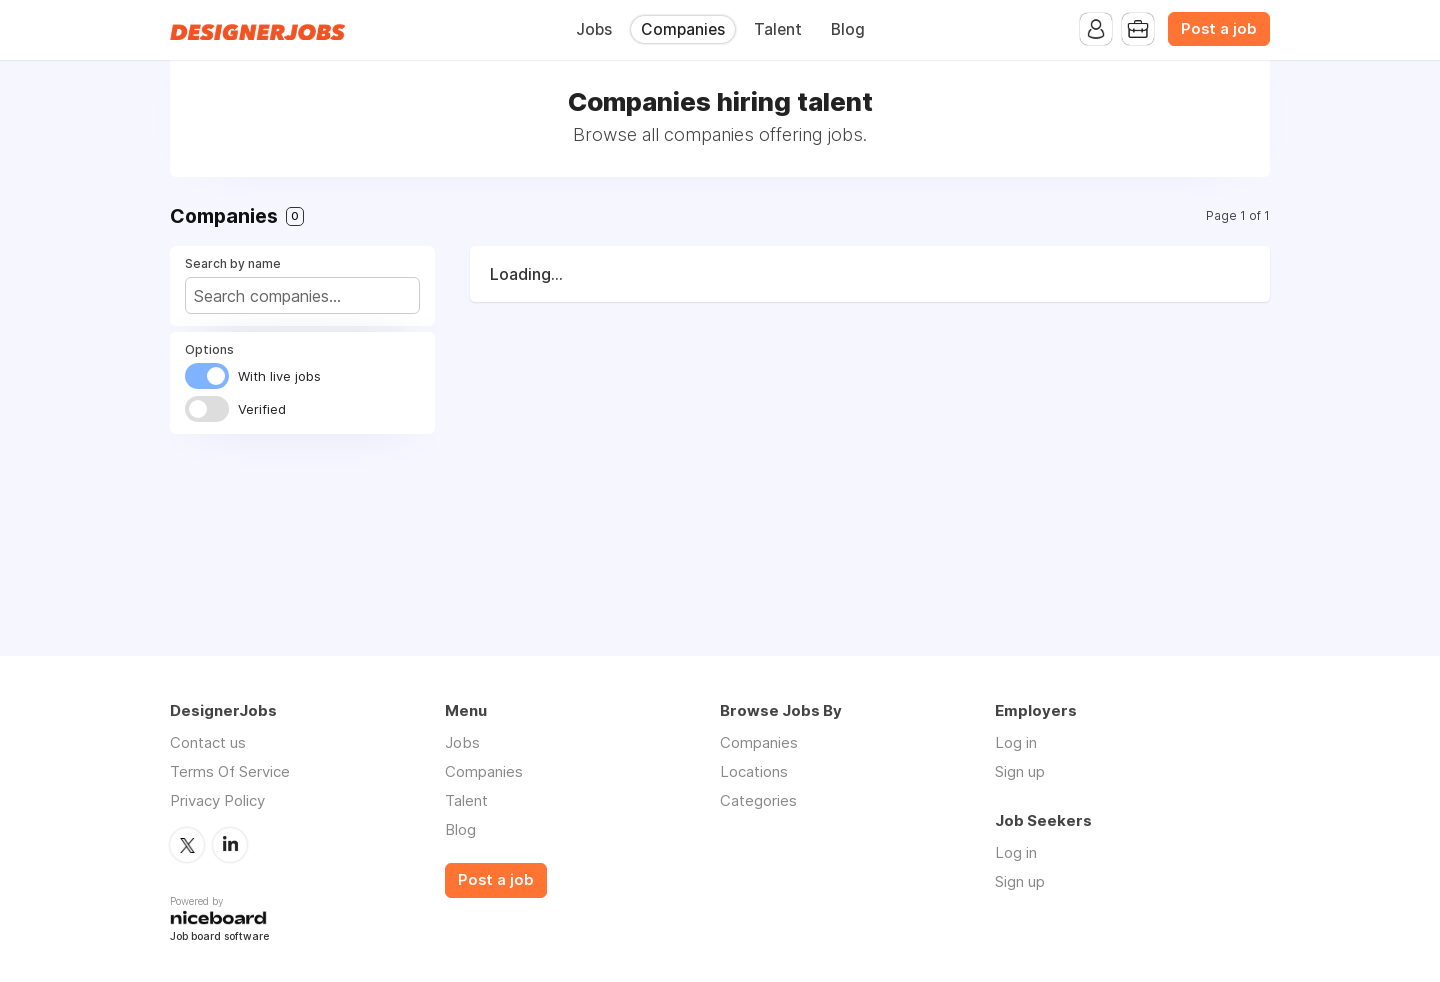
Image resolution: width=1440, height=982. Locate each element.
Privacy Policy (217, 800)
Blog (848, 29)
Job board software (219, 937)
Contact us (208, 742)
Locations (754, 771)
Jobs (594, 29)
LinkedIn (230, 845)
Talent (778, 29)
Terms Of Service (230, 771)
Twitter (187, 845)
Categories (758, 800)
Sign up (1020, 771)
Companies (683, 29)
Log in (1016, 742)
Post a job (1219, 29)
